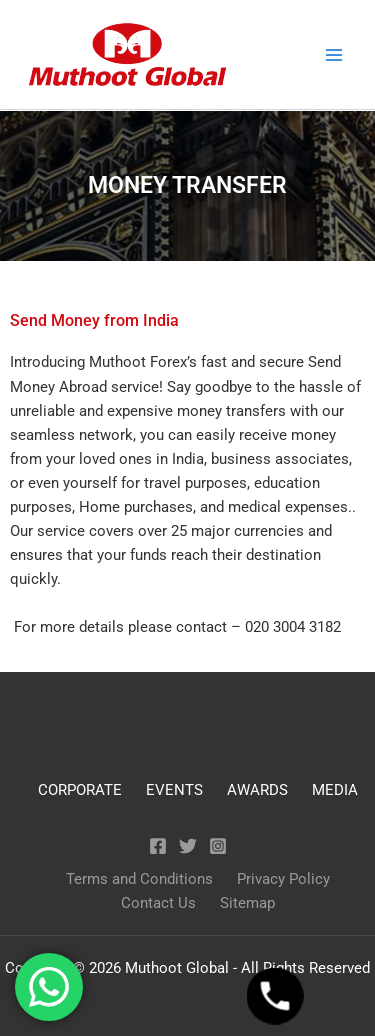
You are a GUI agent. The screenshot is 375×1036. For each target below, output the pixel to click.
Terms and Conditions (139, 879)
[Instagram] (218, 846)
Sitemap (247, 903)
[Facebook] (158, 846)
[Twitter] (188, 846)
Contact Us (158, 903)
